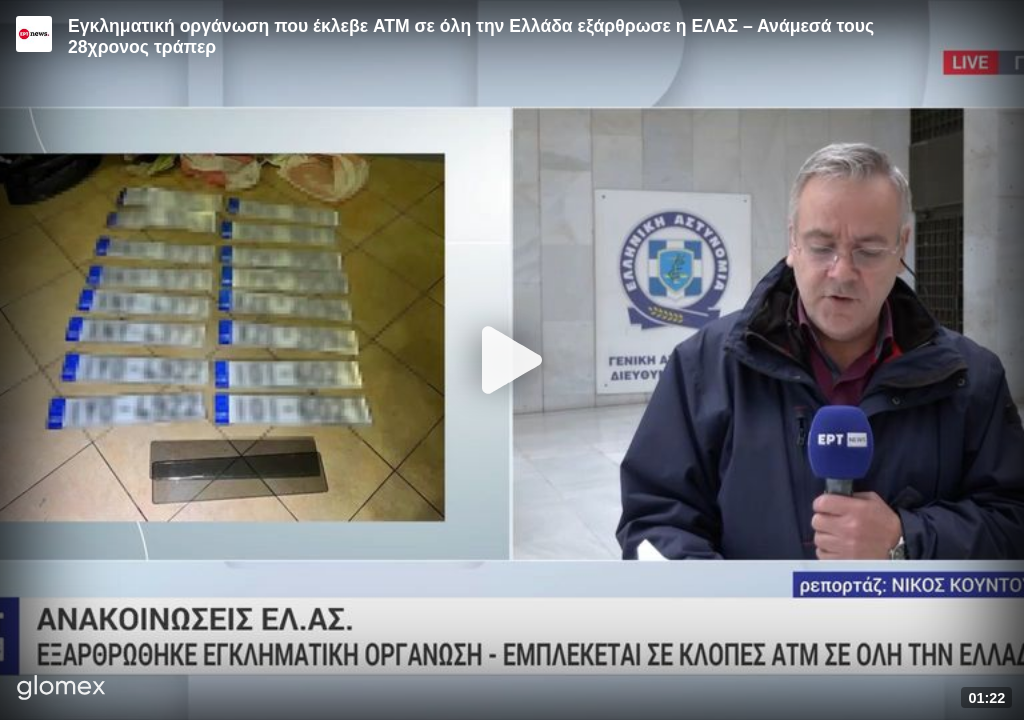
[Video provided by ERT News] (34, 34)
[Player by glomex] (61, 689)
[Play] (512, 360)
